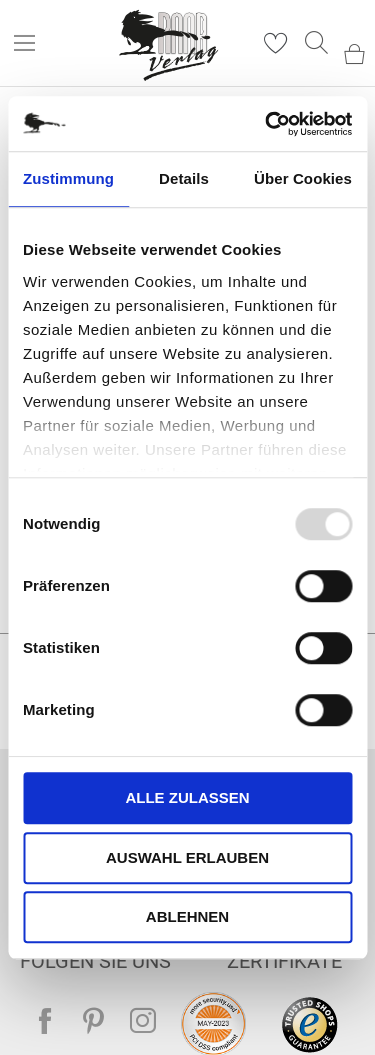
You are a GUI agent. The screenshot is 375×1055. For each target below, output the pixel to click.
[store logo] (169, 43)
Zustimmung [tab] (68, 178)
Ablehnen (187, 916)
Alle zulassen (187, 797)
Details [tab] (184, 178)
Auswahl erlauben (187, 857)
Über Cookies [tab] (303, 178)
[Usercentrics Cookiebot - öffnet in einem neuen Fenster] (267, 124)
